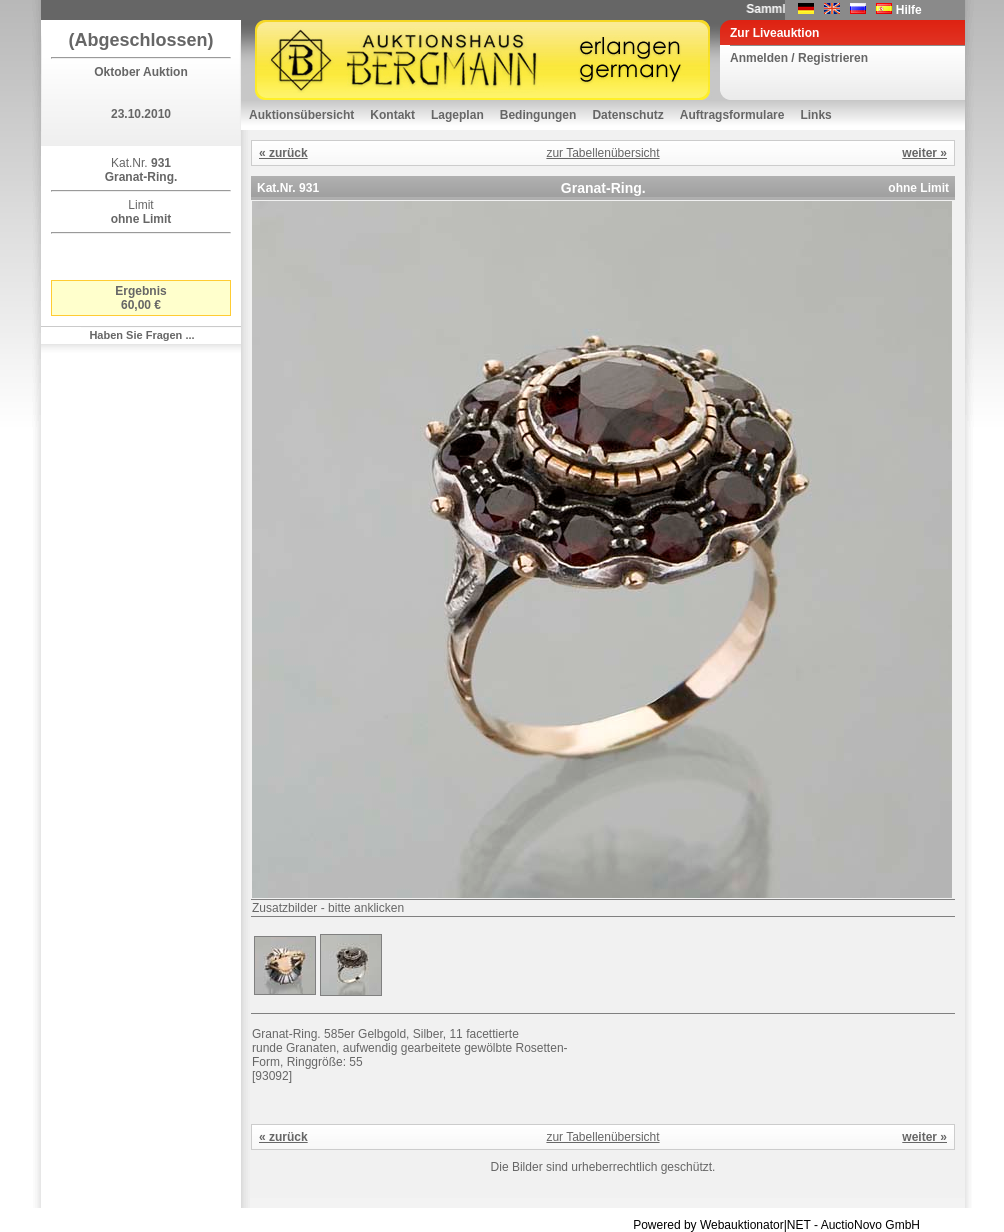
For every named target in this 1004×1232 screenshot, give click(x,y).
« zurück (283, 153)
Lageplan (457, 115)
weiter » (924, 153)
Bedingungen (538, 115)
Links (815, 115)
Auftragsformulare (732, 115)
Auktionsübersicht (301, 115)
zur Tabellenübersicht (602, 153)
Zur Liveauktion (774, 33)
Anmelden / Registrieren (799, 58)
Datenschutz (627, 115)
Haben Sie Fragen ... (141, 335)
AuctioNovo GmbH (870, 1225)
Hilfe (909, 10)
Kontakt (392, 115)
